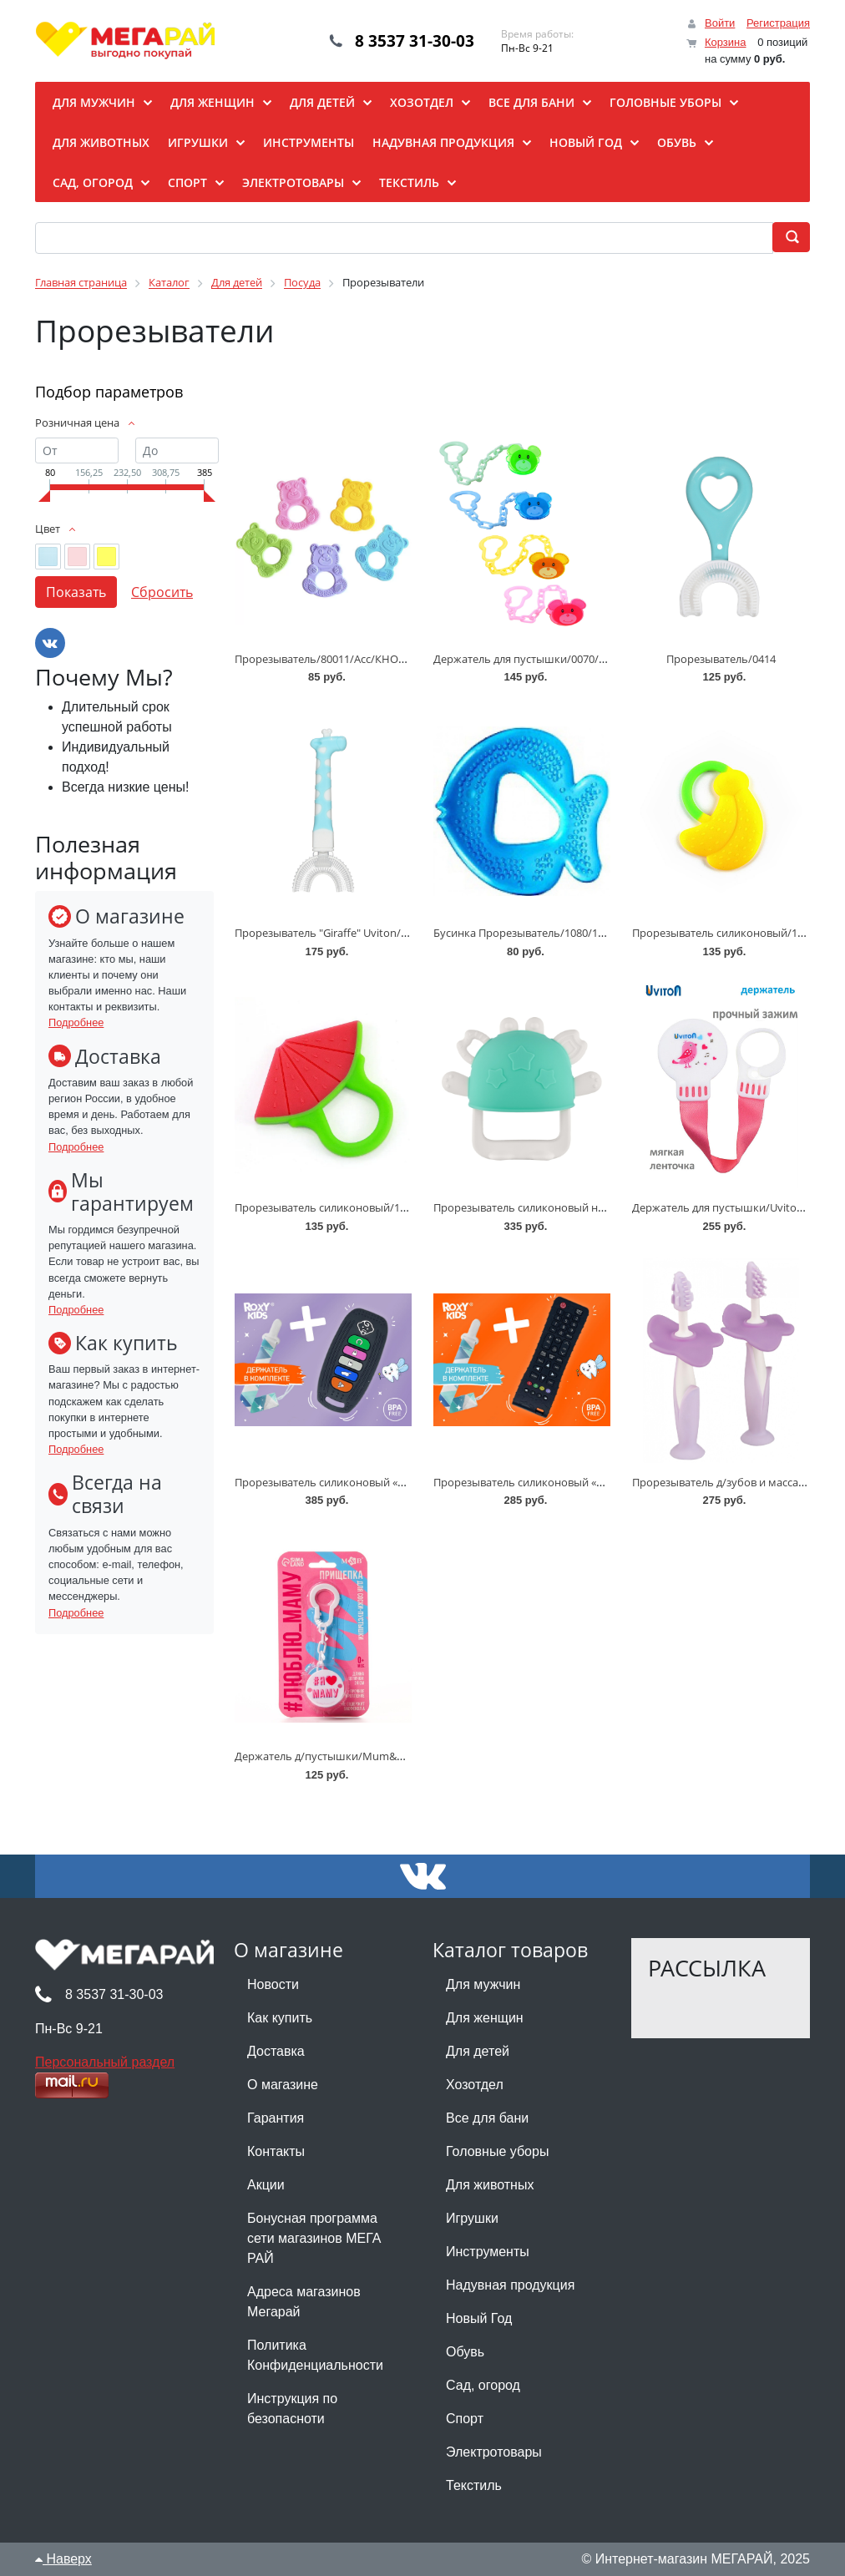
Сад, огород (483, 2385)
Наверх (63, 2559)
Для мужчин (483, 1984)
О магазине (282, 2085)
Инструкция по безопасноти (292, 2408)
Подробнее (76, 1022)
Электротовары (494, 2452)
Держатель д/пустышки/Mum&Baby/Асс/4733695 (361, 1756)
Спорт (464, 2419)
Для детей (477, 2051)
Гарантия (275, 2118)
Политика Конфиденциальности (315, 2355)
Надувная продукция (510, 2285)
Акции (266, 2185)
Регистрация (778, 23)
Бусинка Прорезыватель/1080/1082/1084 (538, 932)
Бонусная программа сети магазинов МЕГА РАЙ (314, 2238)
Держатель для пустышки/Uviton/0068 (731, 1207)
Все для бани (487, 2118)
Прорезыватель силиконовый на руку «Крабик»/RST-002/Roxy (593, 1207)
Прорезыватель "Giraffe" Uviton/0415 (329, 932)
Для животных (490, 2185)
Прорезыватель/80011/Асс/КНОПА (323, 658)
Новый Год (479, 2318)
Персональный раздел (105, 2062)
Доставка (276, 2051)
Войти (720, 23)
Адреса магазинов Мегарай (304, 2302)
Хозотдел (474, 2085)
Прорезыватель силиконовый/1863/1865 (737, 932)
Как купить (279, 2018)
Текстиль (474, 2485)
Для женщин (485, 2018)
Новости (273, 1984)
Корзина (725, 42)
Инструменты (487, 2252)
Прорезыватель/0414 (721, 658)
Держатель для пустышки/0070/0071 (527, 658)
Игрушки (472, 2218)
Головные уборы (497, 2151)
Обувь (465, 2352)
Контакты (276, 2151)
